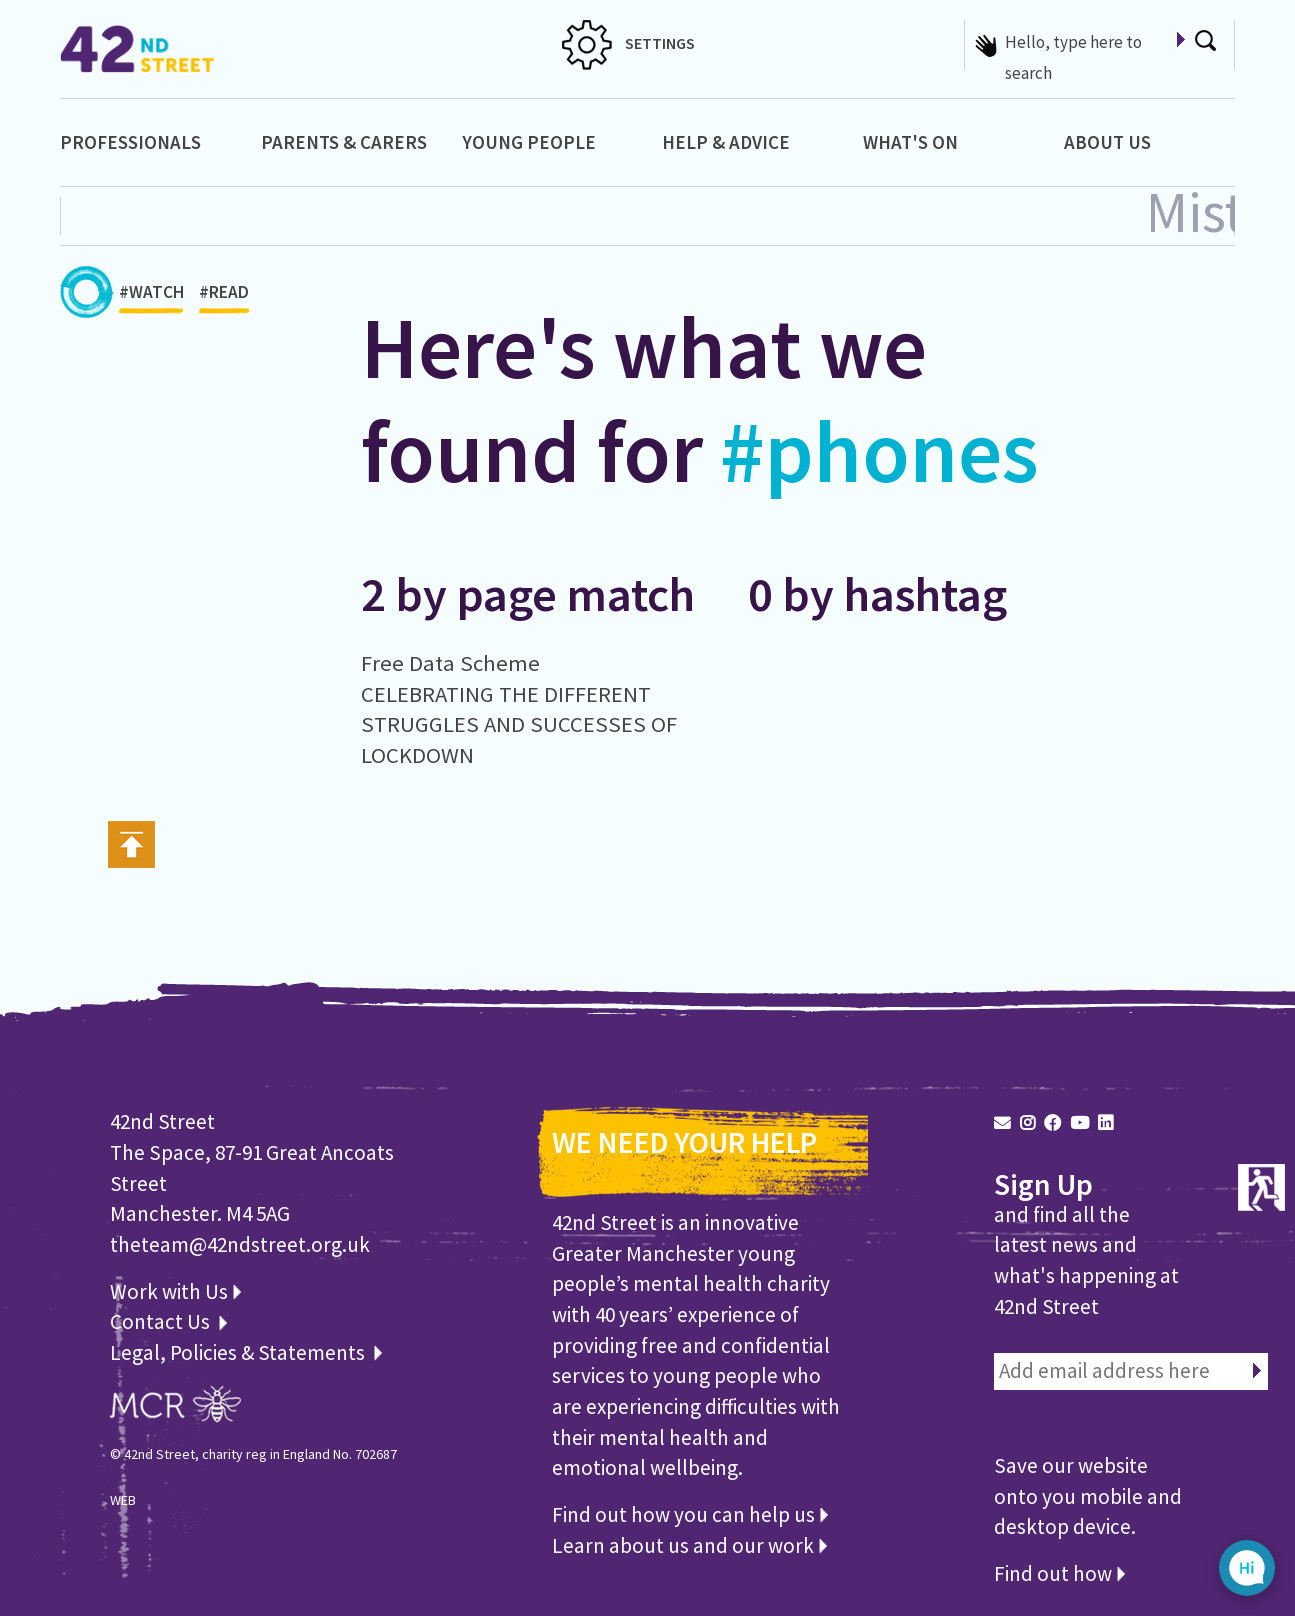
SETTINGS (628, 43)
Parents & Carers (344, 142)
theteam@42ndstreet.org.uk (240, 1244)
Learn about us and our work (689, 1545)
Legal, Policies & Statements (246, 1352)
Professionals (130, 142)
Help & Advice (726, 142)
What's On (910, 142)
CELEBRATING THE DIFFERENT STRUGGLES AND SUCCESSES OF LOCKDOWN (519, 724)
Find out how (1059, 1573)
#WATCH (151, 297)
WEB (123, 1500)
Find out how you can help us (690, 1514)
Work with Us (175, 1291)
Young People (529, 142)
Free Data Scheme (450, 663)
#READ (224, 297)
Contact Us (162, 1321)
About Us (1107, 142)
